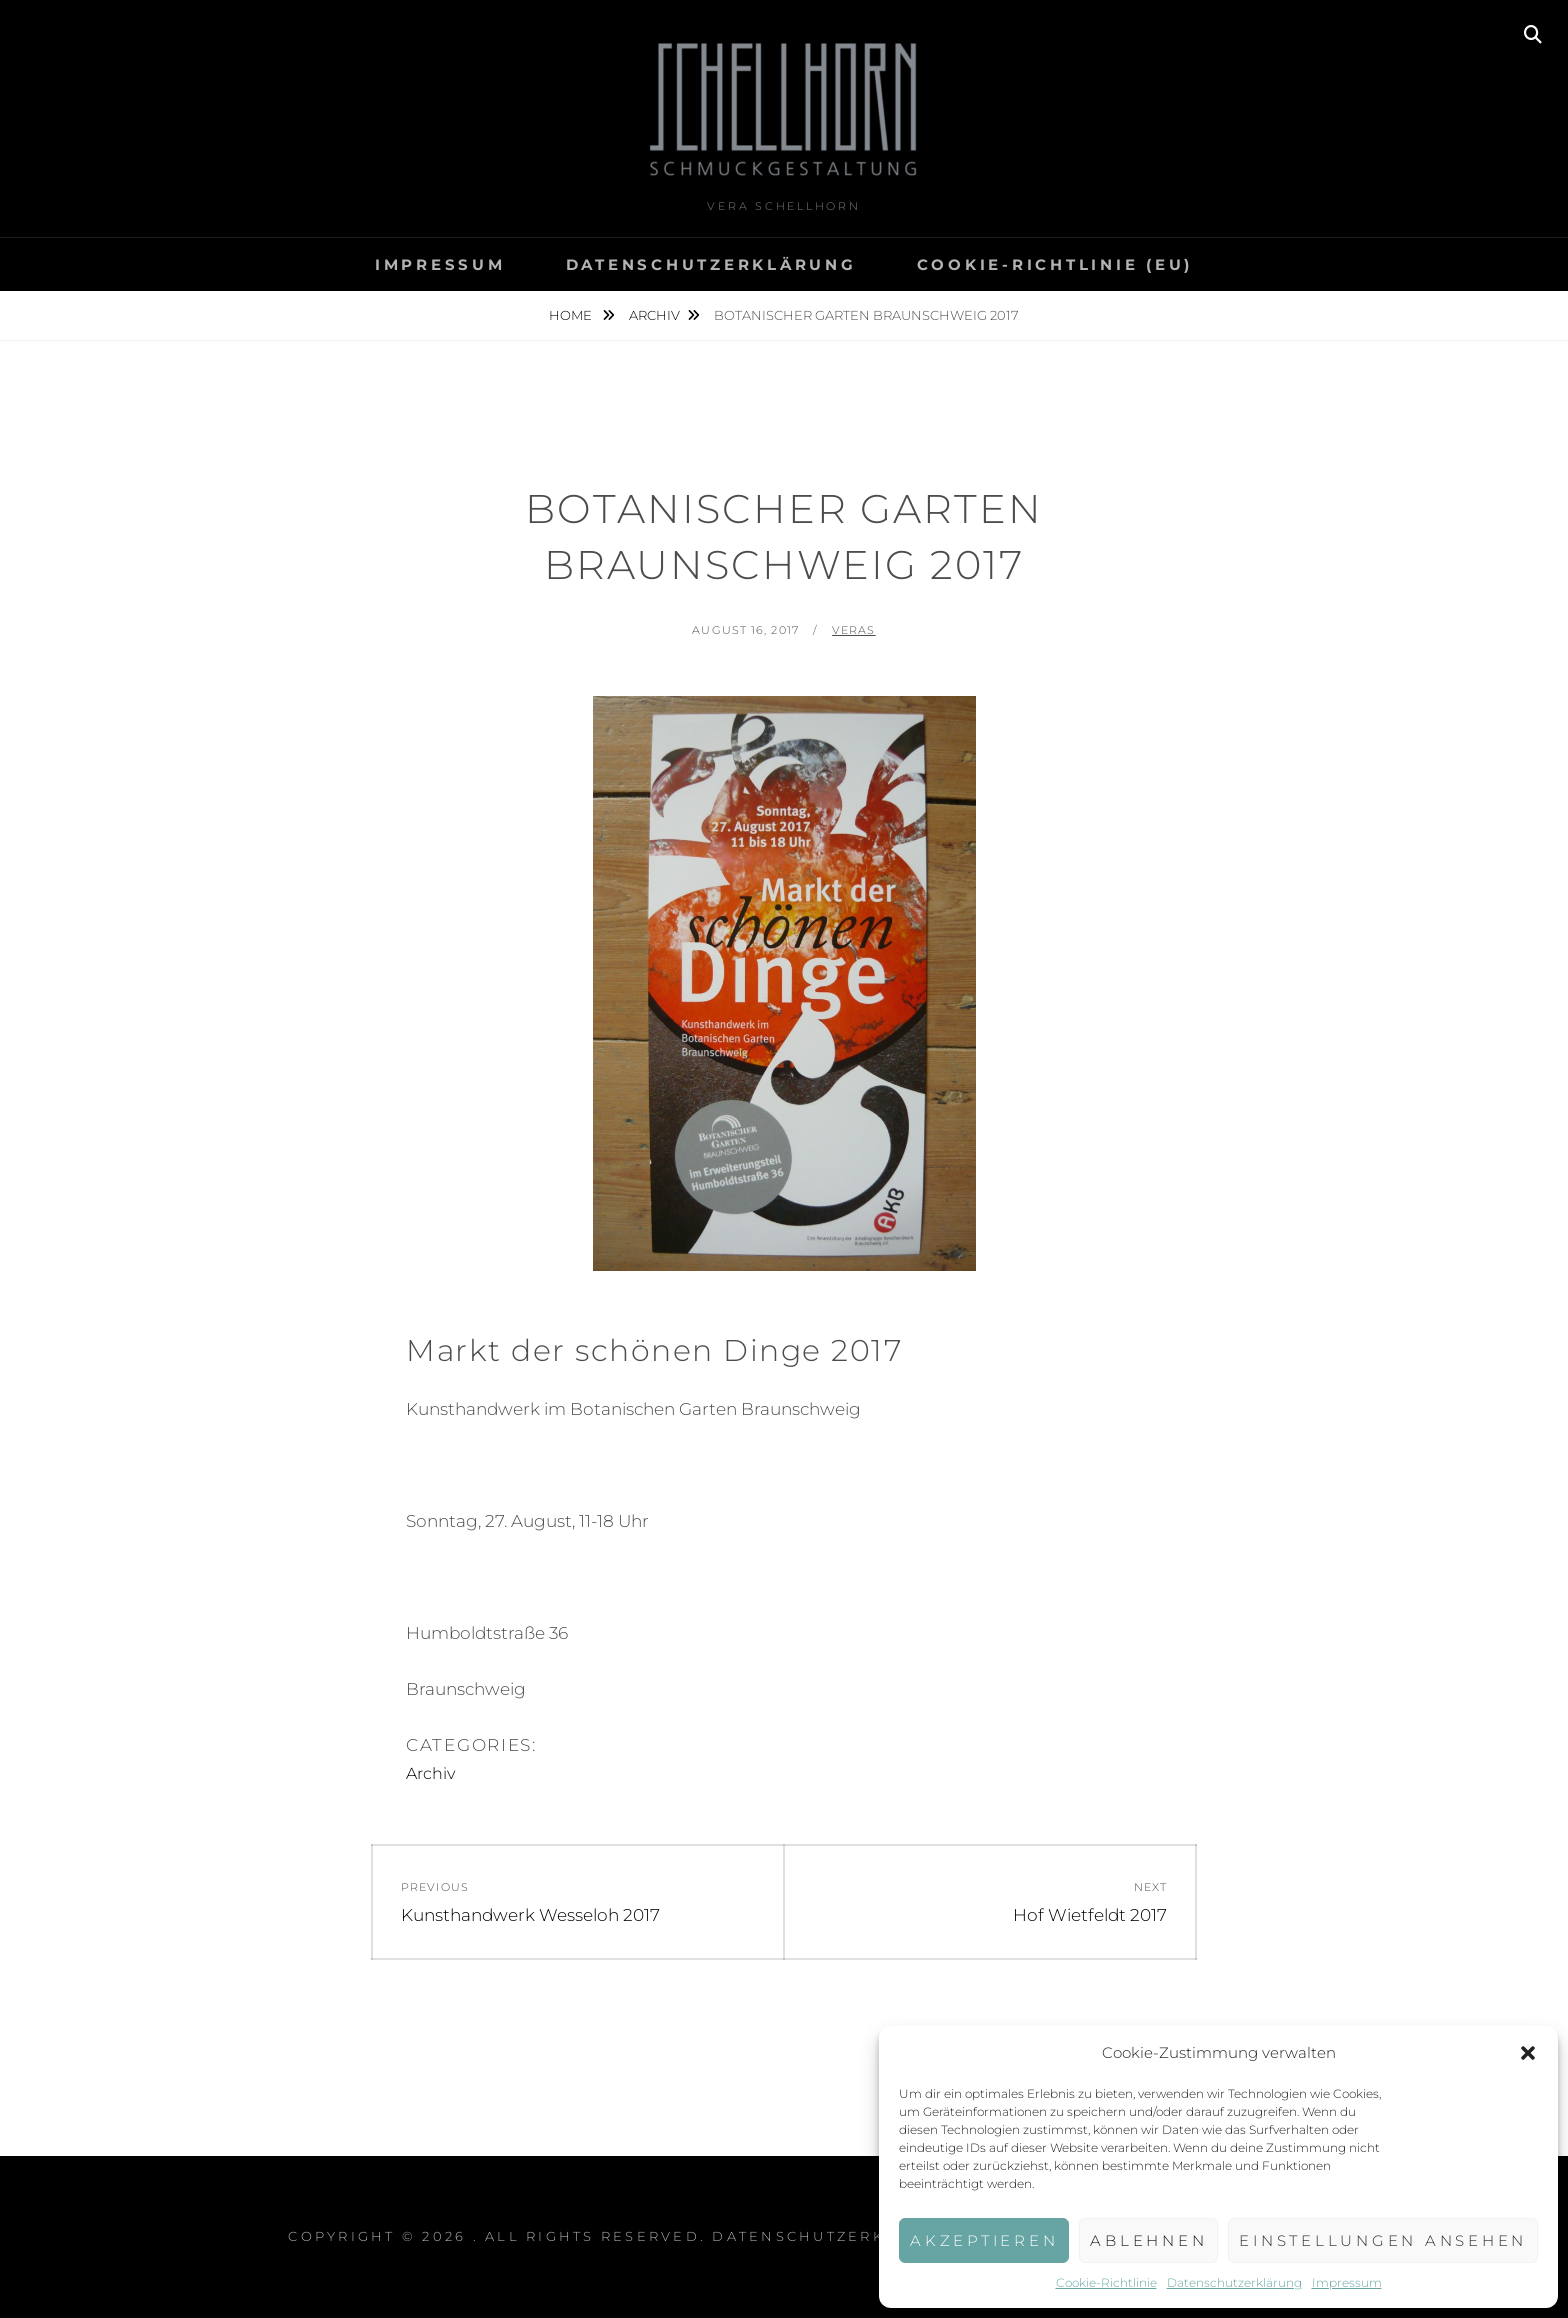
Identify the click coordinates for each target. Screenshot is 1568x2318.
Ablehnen (1148, 2240)
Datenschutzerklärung (1234, 2282)
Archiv (654, 315)
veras (854, 630)
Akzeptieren (984, 2240)
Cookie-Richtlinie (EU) (1055, 264)
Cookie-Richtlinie (1106, 2282)
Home (572, 315)
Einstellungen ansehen (1383, 2240)
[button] (1528, 2053)
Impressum (1347, 2282)
